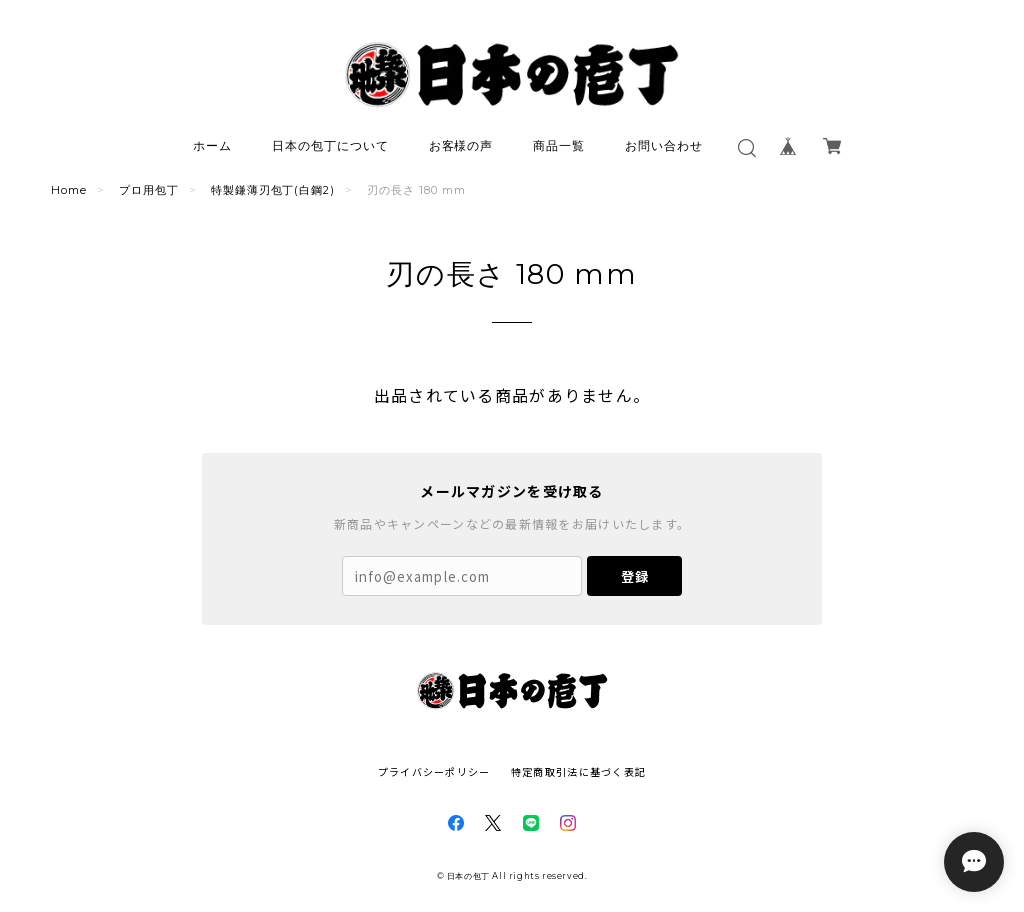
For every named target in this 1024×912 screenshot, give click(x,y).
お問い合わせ (664, 145)
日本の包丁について (330, 145)
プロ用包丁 (149, 190)
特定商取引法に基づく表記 (578, 771)
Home (69, 190)
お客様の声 (461, 145)
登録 (635, 576)
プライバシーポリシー (434, 771)
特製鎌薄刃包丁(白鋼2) (273, 190)
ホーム (212, 145)
